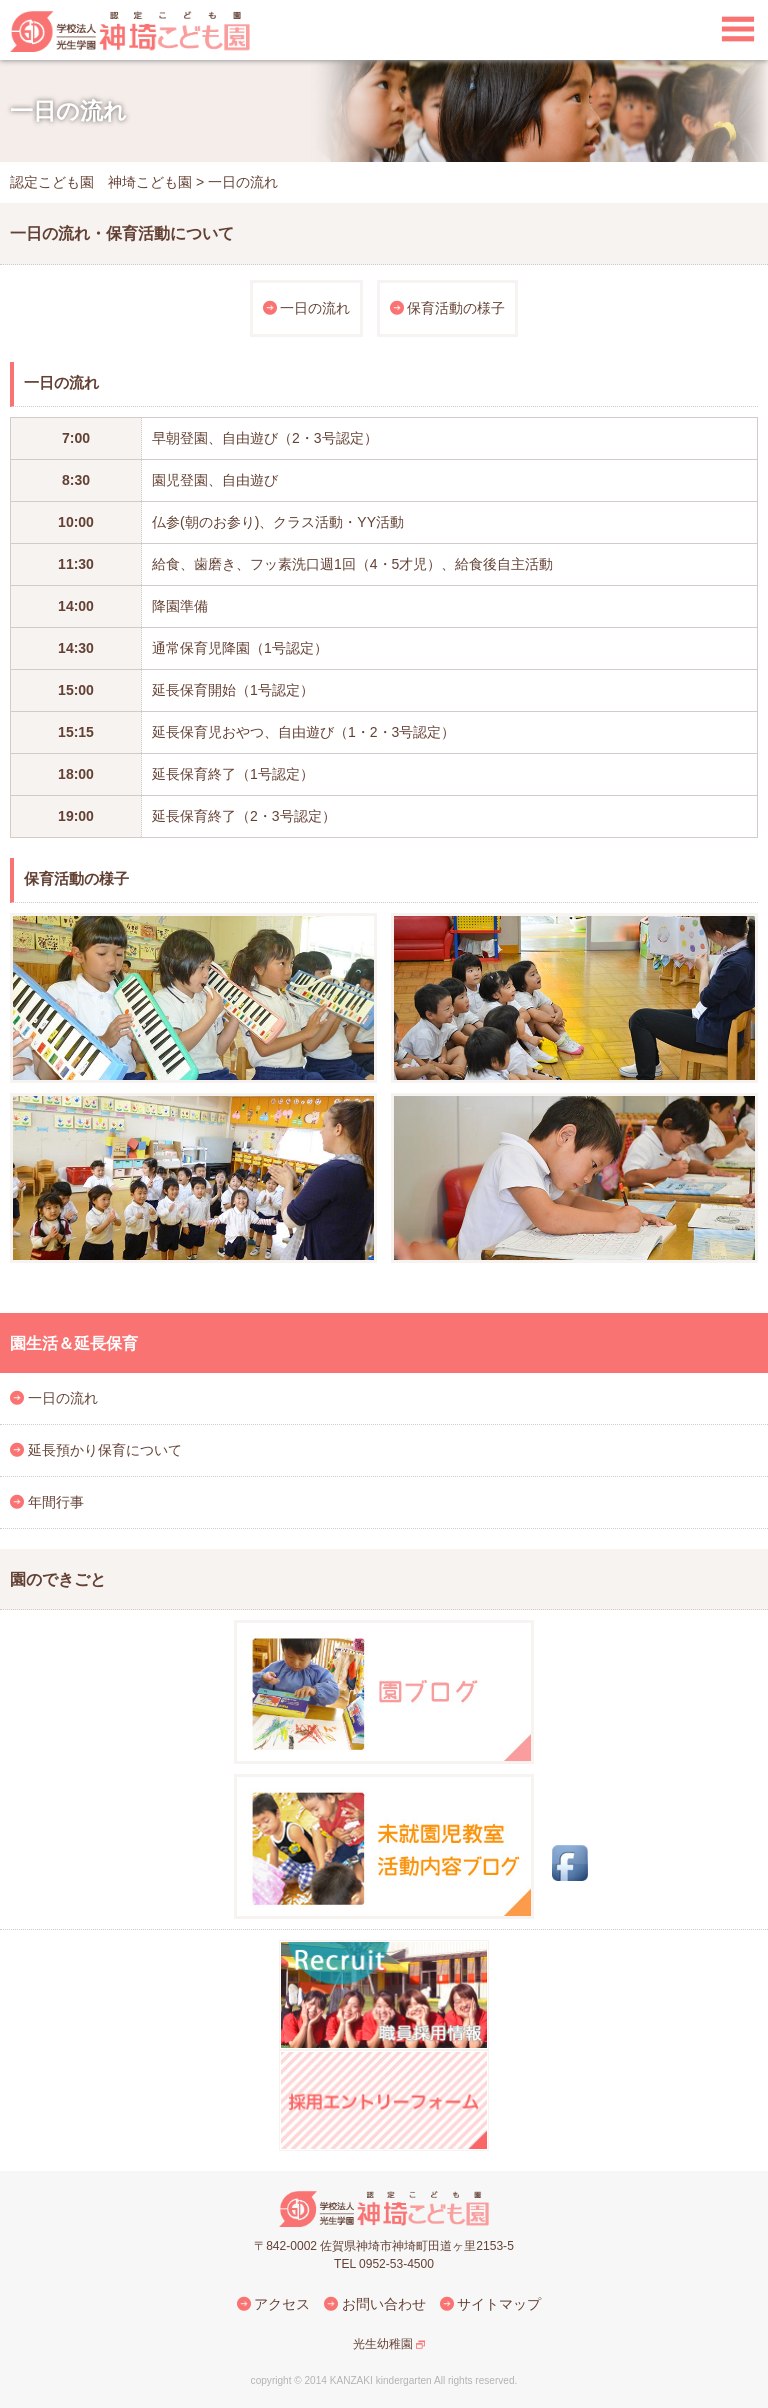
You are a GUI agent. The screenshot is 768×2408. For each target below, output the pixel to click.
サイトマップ (499, 2304)
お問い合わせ (384, 2304)
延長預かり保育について (105, 1450)
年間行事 (56, 1502)
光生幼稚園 (383, 2344)
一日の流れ (315, 308)
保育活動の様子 (456, 308)
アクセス (282, 2304)
